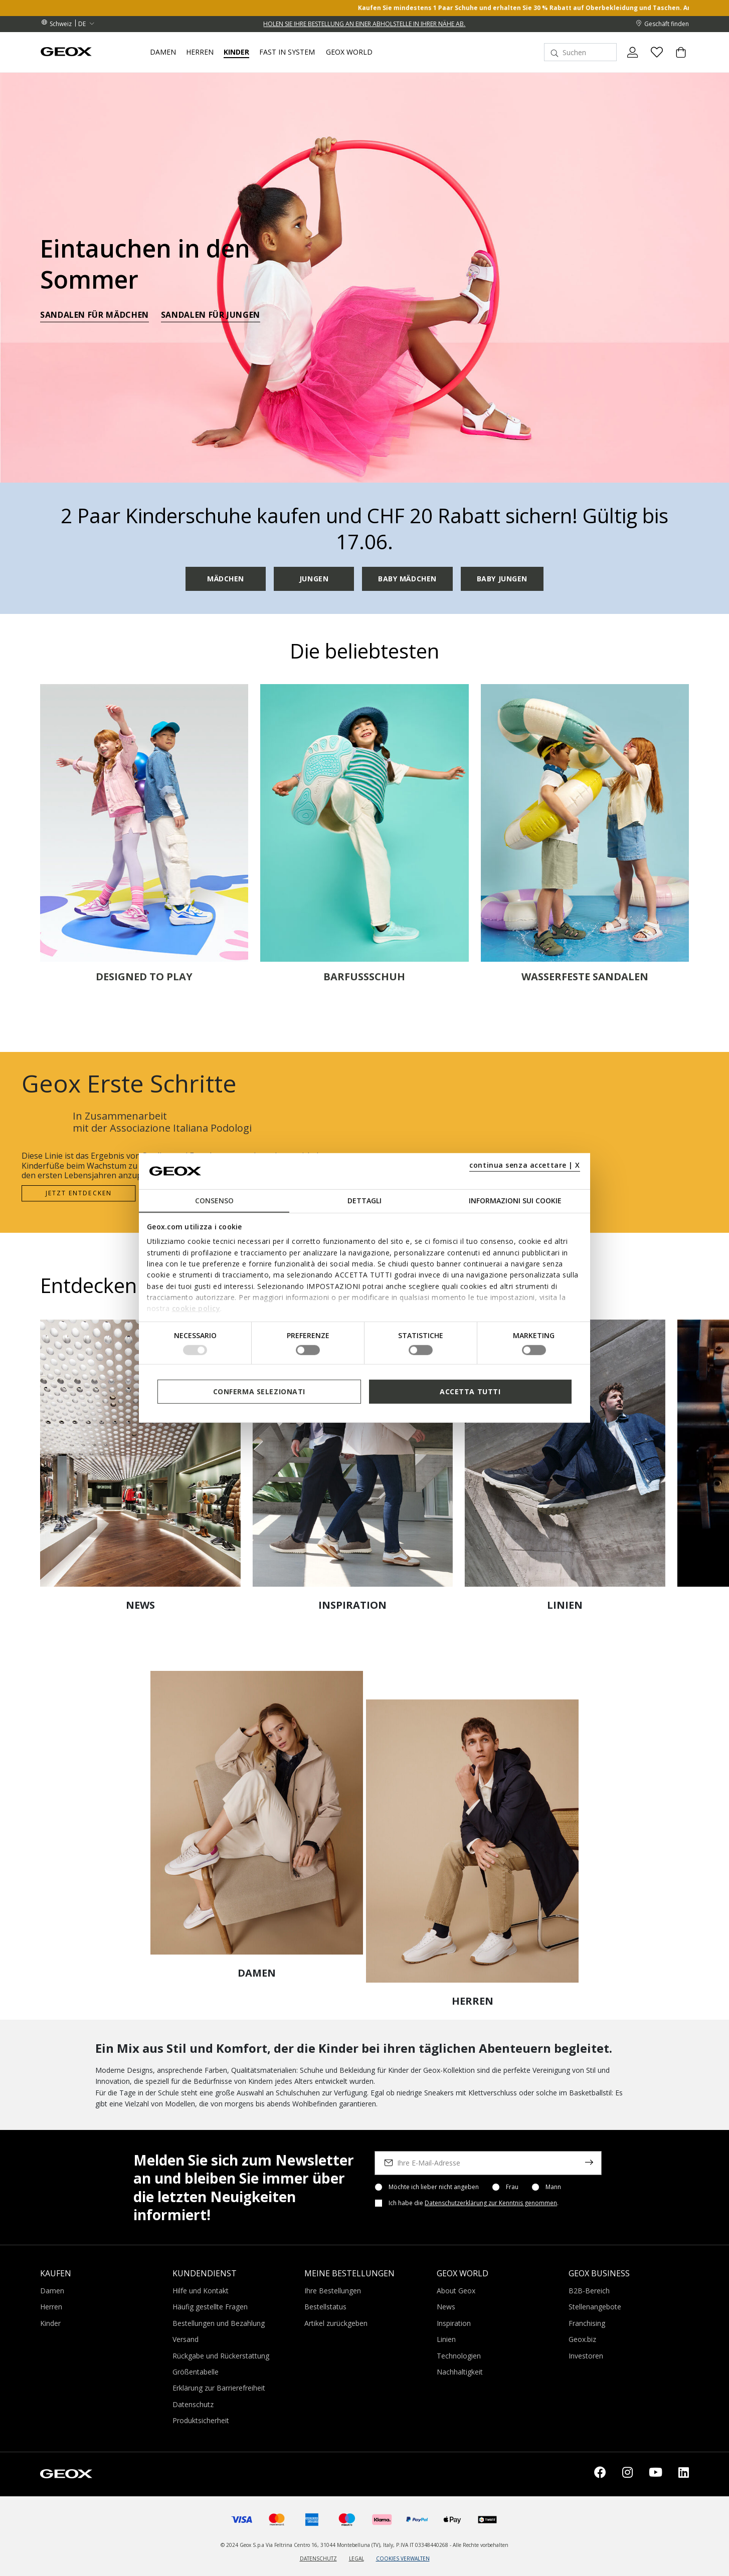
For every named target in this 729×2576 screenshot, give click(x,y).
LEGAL (356, 2558)
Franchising (587, 2323)
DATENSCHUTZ (318, 2558)
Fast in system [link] (287, 52)
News (446, 2306)
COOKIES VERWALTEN (403, 2558)
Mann (553, 2187)
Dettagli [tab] (364, 1200)
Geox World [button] (349, 52)
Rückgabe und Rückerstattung (220, 2355)
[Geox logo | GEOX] (66, 2473)
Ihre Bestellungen (332, 2290)
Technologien (459, 2355)
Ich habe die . (474, 2203)
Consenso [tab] (214, 1200)
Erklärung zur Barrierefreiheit (218, 2388)
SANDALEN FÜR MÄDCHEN (94, 316)
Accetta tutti (470, 1391)
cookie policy (196, 1308)
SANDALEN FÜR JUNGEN (210, 316)
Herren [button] (200, 52)
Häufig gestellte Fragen (210, 2306)
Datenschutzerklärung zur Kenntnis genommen (491, 2203)
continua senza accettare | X (524, 1165)
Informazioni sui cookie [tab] (515, 1200)
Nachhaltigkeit (460, 2372)
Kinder (50, 2323)
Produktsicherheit (200, 2420)
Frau (512, 2187)
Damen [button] (163, 52)
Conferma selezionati (259, 1391)
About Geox (456, 2290)
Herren (51, 2306)
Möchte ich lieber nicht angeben (434, 2187)
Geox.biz (582, 2339)
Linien (446, 2339)
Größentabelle (195, 2372)
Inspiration (454, 2323)
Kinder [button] (236, 52)
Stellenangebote (595, 2306)
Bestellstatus (325, 2306)
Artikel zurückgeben (336, 2323)
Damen (52, 2290)
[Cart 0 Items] (677, 61)
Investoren (586, 2355)
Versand (185, 2339)
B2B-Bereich (589, 2290)
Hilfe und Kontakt (200, 2290)
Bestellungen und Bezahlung (218, 2323)
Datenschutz (193, 2404)
